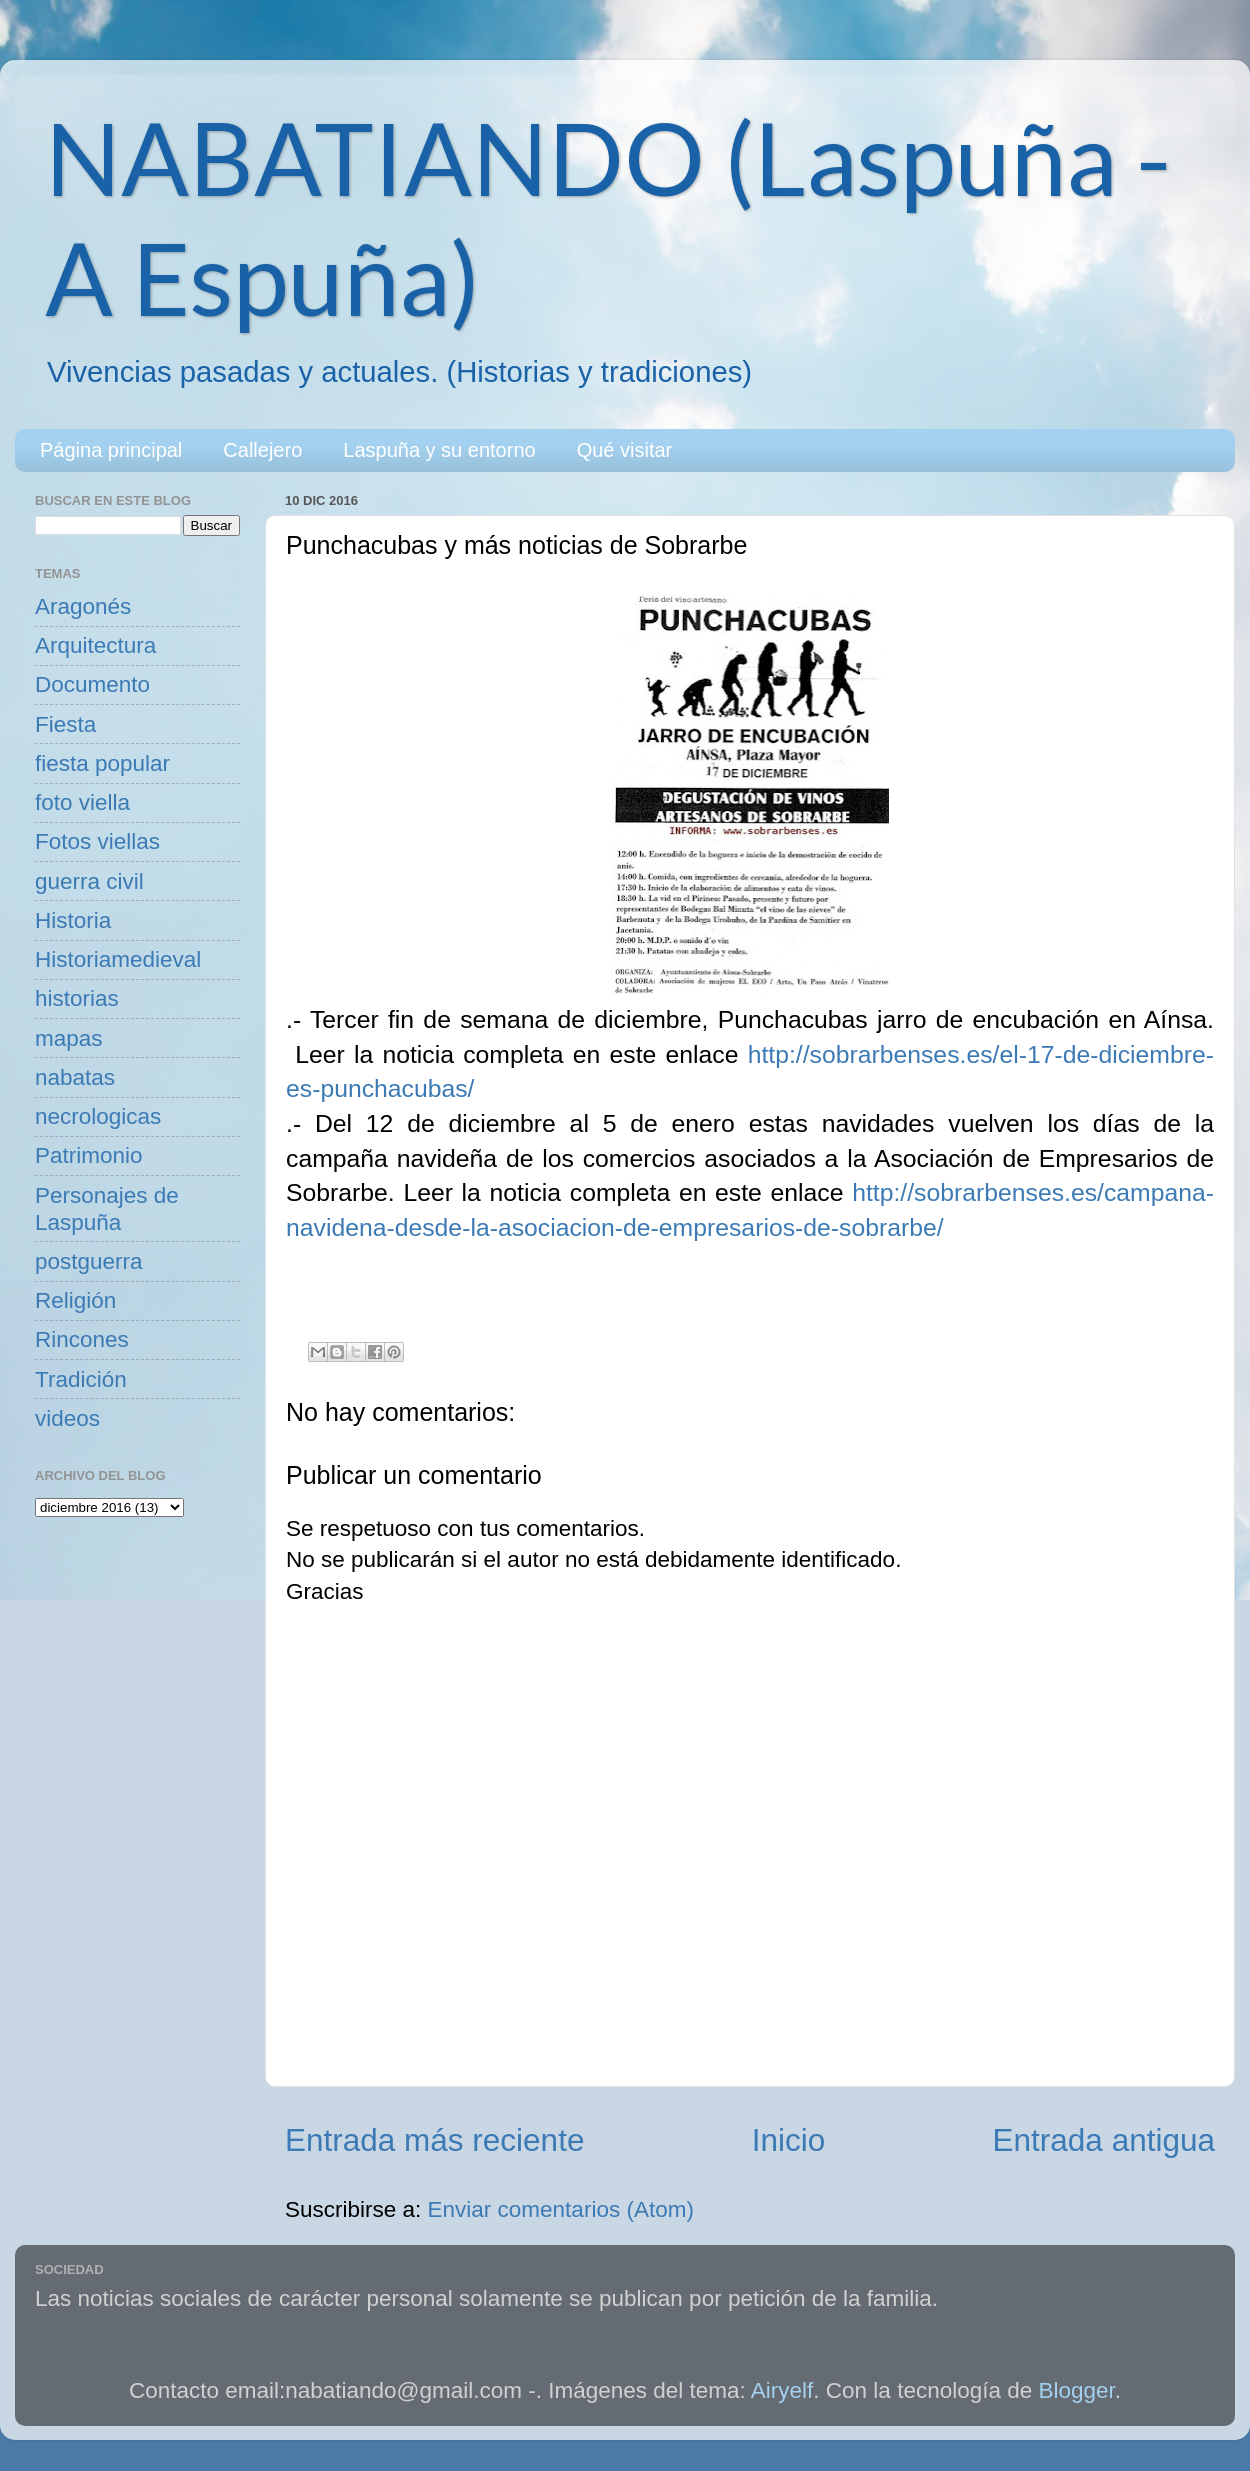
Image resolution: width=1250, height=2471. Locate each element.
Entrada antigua (1104, 2140)
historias (77, 998)
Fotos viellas (97, 841)
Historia (73, 920)
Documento (92, 684)
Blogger (1077, 2390)
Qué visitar (625, 450)
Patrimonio (89, 1155)
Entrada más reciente (434, 2140)
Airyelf (782, 2390)
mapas (69, 1038)
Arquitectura (95, 645)
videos (67, 1418)
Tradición (81, 1379)
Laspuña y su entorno (439, 450)
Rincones (82, 1339)
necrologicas (98, 1116)
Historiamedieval (118, 959)
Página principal (111, 450)
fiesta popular (102, 763)
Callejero (262, 450)
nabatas (75, 1077)
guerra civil (89, 881)
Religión (75, 1300)
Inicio (789, 2140)
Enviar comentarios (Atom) (561, 2209)
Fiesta (65, 724)
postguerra (89, 1261)
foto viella (82, 802)
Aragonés (83, 606)
